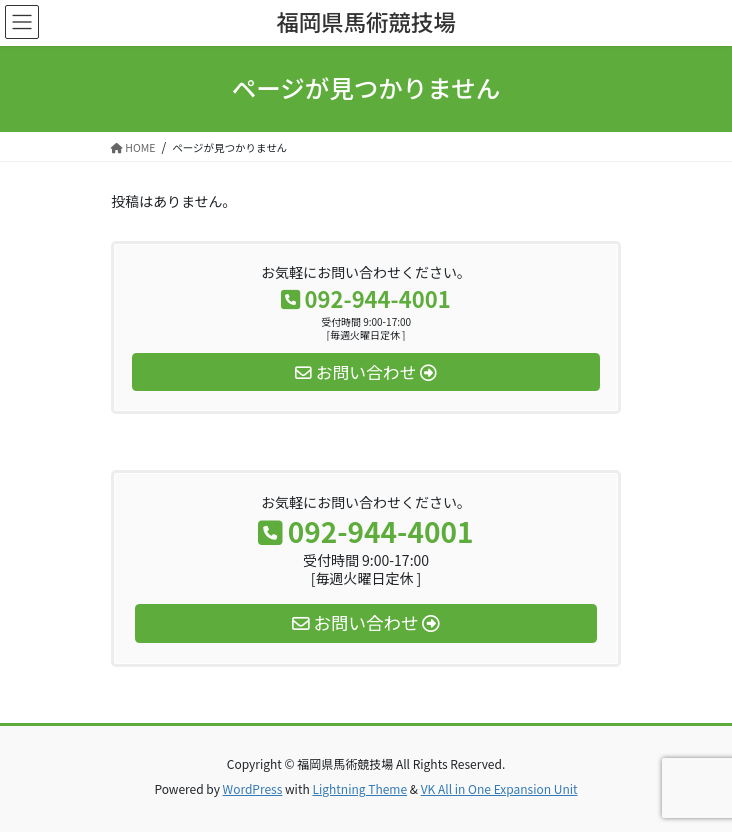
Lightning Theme (359, 788)
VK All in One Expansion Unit (499, 788)
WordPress (253, 788)
